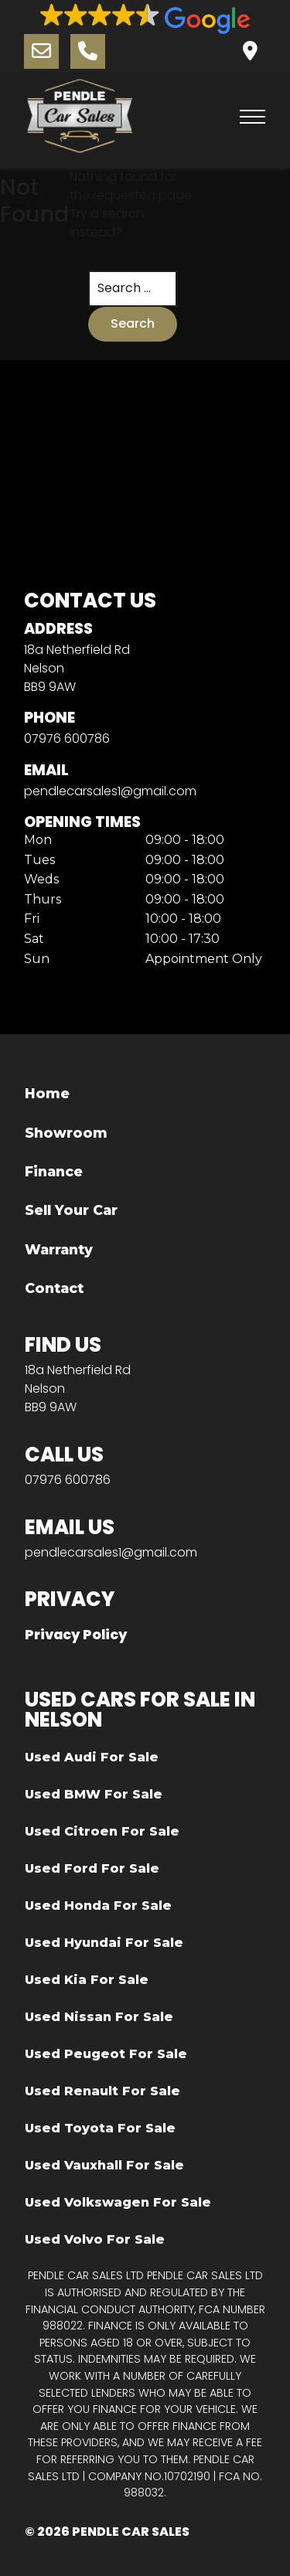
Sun (36, 959)
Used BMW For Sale (93, 1794)
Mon (38, 840)
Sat (34, 939)
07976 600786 (67, 738)
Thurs (42, 899)
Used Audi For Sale (92, 1757)
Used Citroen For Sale (102, 1831)
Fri (31, 919)
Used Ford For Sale (92, 1868)
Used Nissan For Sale (99, 2016)
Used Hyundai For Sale (104, 1942)
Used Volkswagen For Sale (118, 2202)
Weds (41, 879)
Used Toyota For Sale (100, 2128)
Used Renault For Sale (102, 2091)
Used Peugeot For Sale (106, 2054)
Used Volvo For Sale (95, 2239)
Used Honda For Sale (98, 1905)
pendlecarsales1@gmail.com (110, 791)
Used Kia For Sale (86, 1979)
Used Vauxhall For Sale (104, 2165)
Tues (39, 860)
